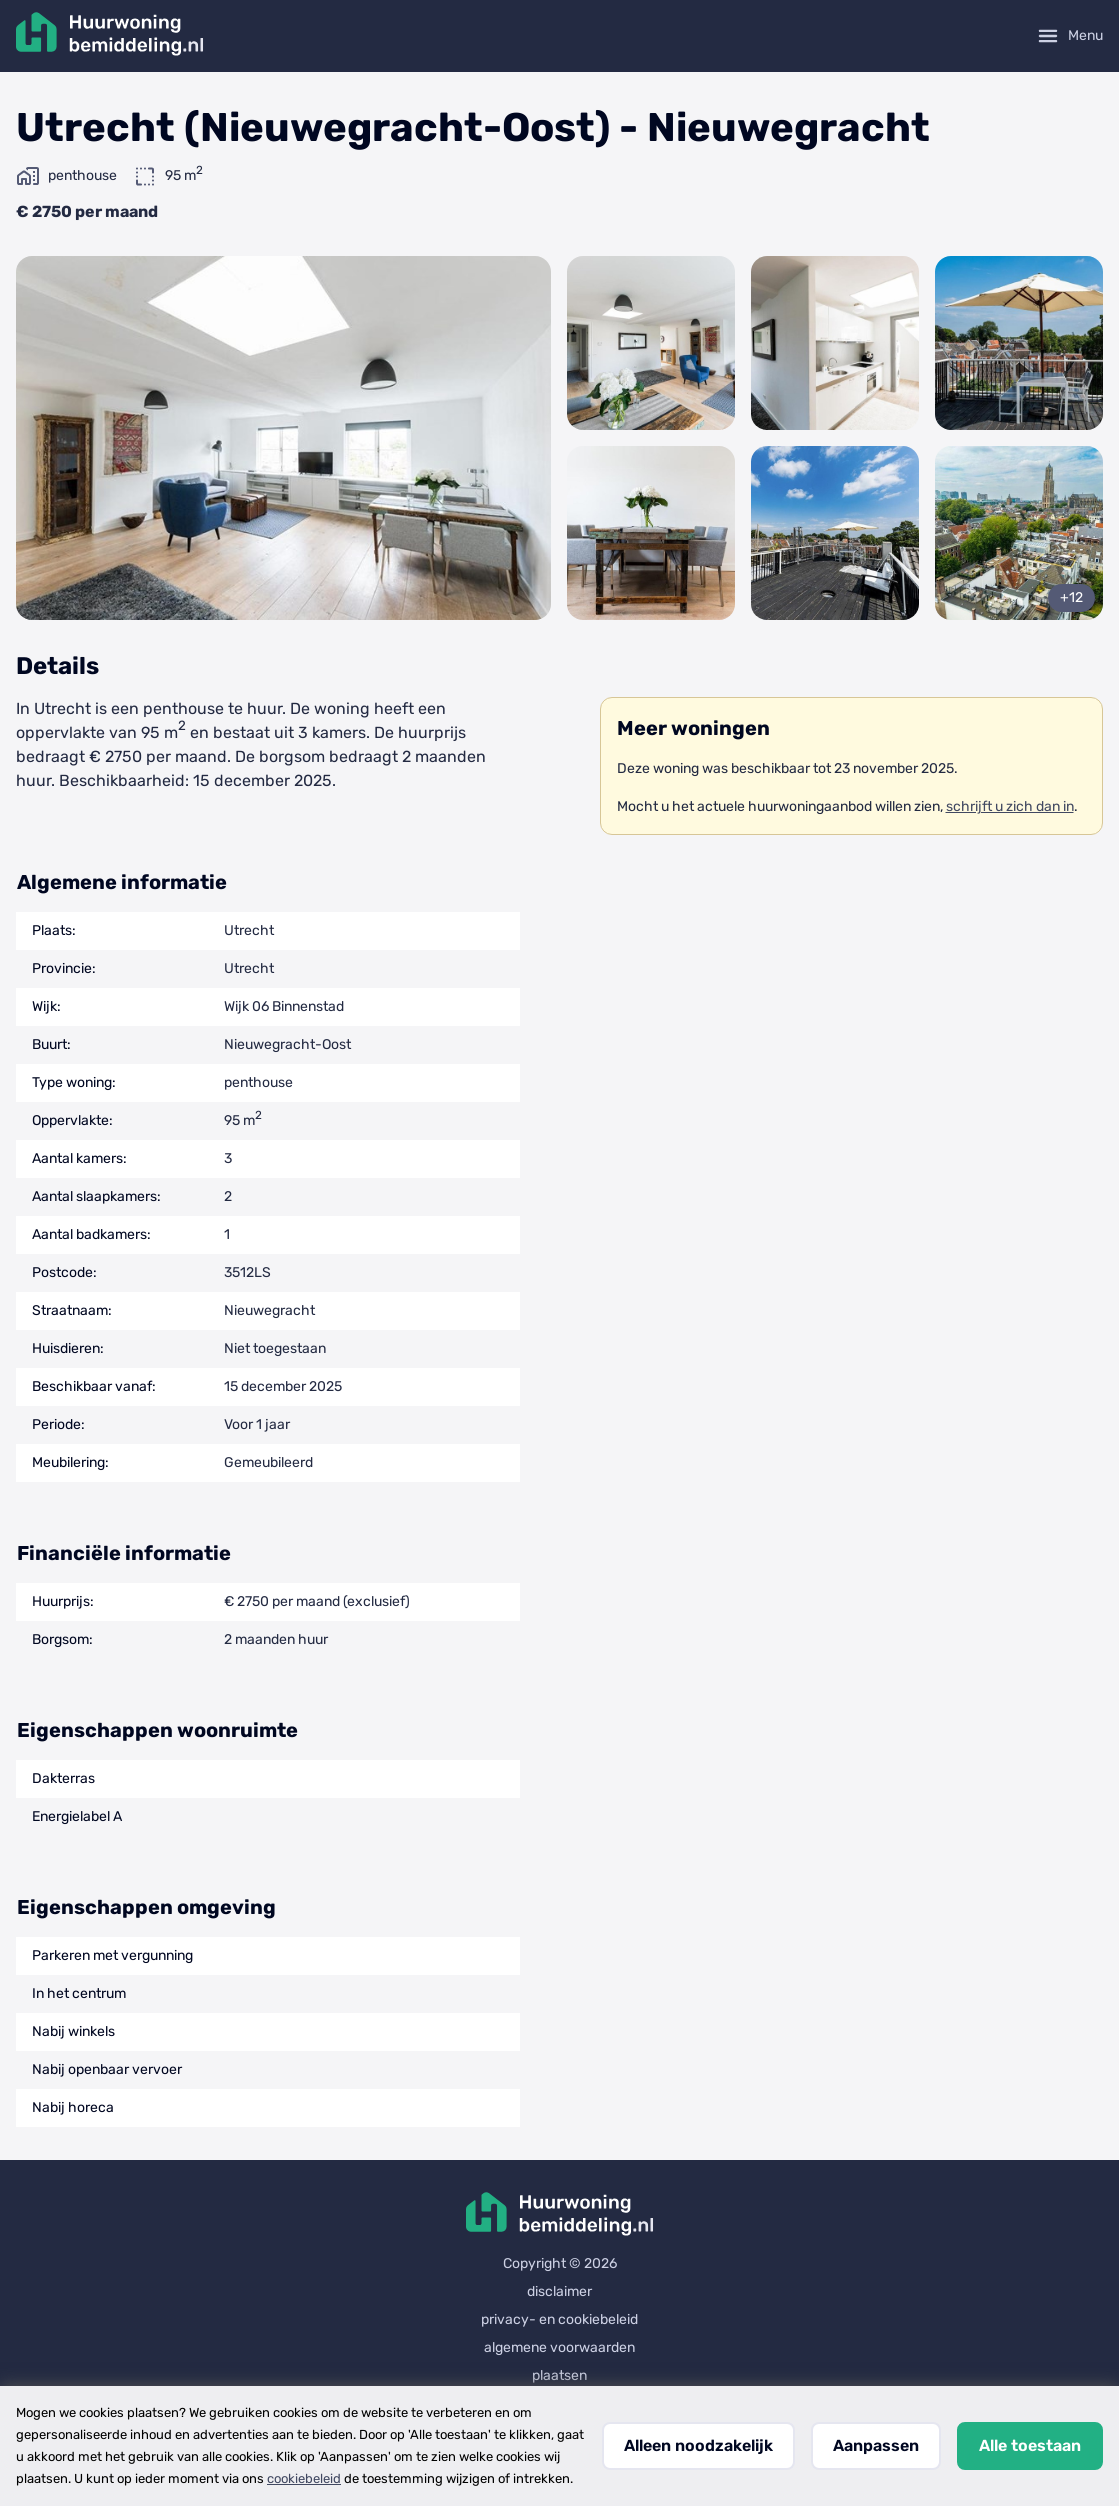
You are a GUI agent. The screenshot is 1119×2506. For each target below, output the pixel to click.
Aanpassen (876, 2445)
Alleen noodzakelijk (698, 2445)
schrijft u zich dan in (1010, 806)
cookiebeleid (304, 2478)
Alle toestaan (1030, 2445)
